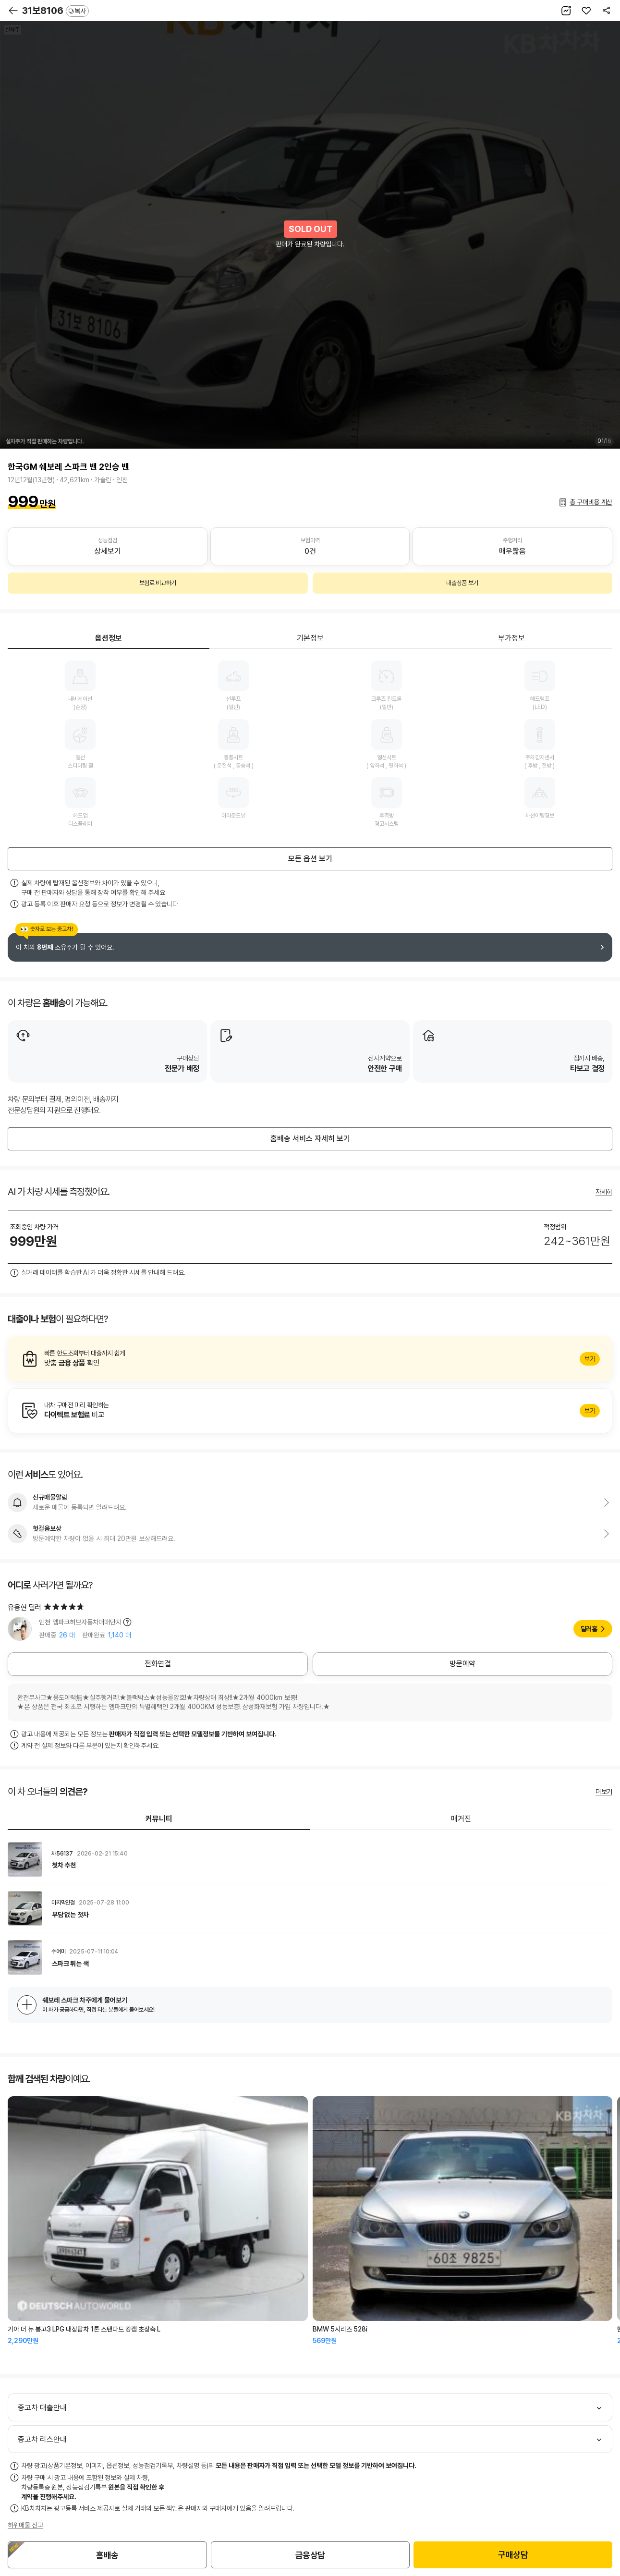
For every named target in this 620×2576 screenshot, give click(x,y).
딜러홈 (589, 1629)
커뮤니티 (159, 1818)
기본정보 (310, 638)
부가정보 (511, 638)
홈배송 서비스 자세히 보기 (310, 1138)
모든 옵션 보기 (310, 858)
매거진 (461, 1818)
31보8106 (55, 10)
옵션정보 (108, 638)
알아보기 (310, 1359)
